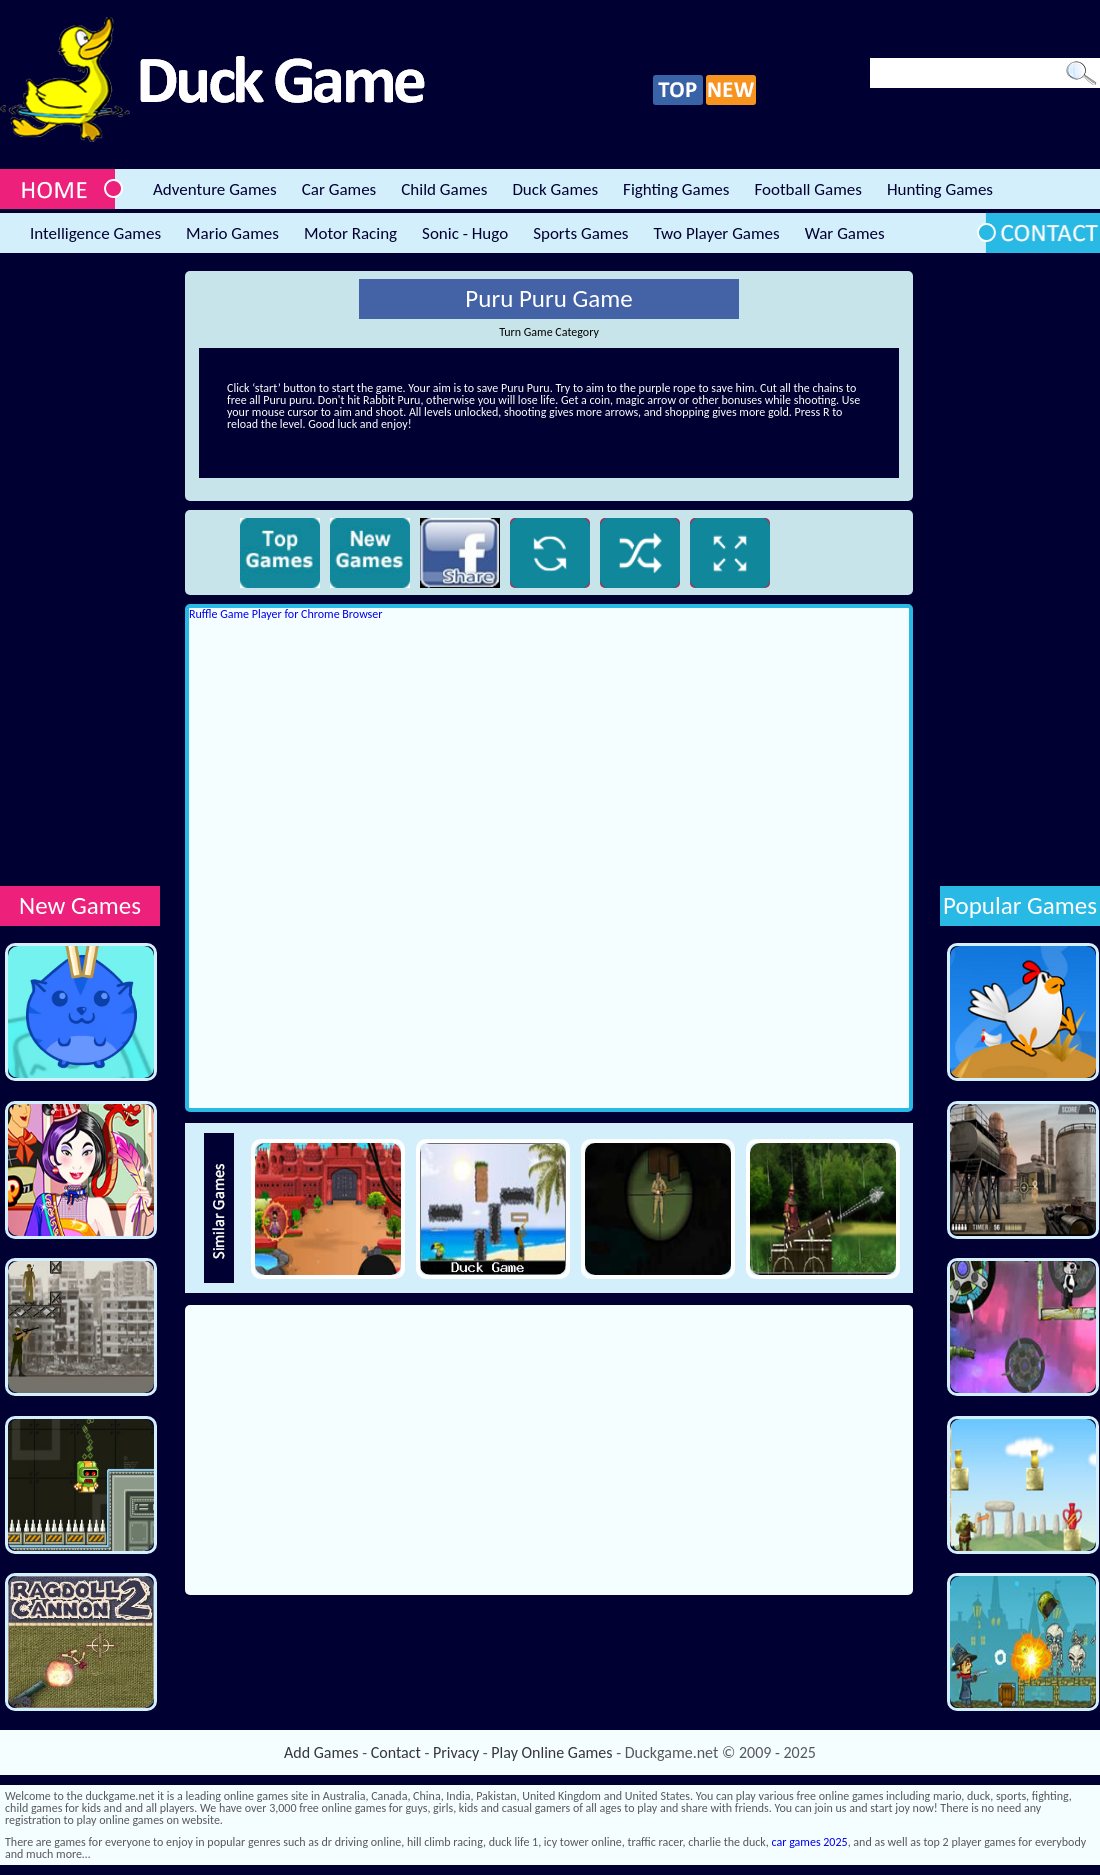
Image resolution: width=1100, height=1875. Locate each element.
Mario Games (232, 233)
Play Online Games (551, 1752)
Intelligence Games (95, 233)
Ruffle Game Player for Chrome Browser (285, 614)
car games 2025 (810, 1842)
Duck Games (555, 189)
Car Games (339, 189)
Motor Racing (350, 233)
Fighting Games (676, 189)
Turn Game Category (549, 332)
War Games (845, 233)
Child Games (444, 189)
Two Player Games (717, 233)
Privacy (456, 1752)
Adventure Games (215, 189)
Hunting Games (940, 189)
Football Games (807, 189)
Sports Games (580, 233)
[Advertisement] (80, 571)
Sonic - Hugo (465, 233)
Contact (396, 1752)
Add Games (321, 1752)
